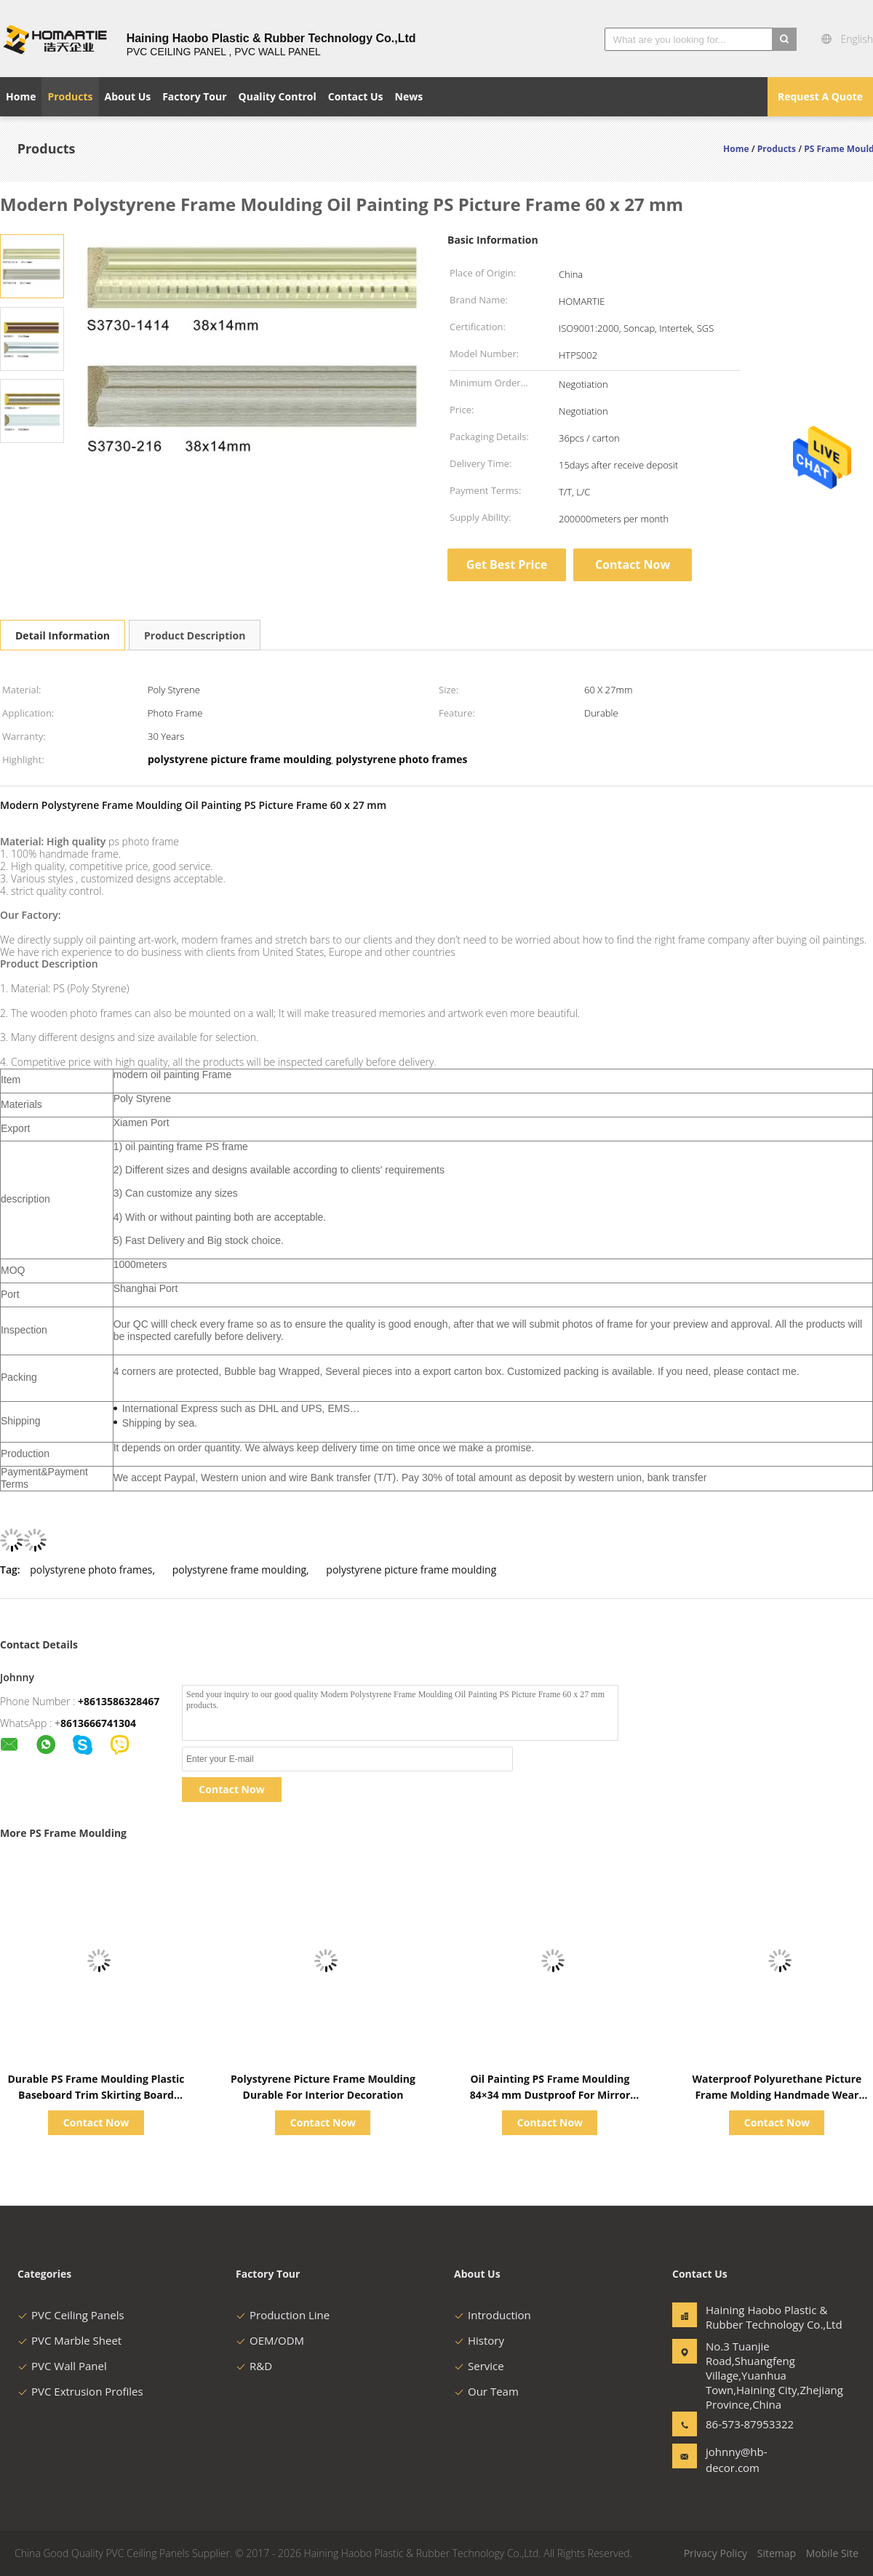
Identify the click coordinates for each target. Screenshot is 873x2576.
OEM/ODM (270, 2340)
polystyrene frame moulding (239, 1569)
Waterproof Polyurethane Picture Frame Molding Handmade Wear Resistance (777, 2095)
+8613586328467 (118, 1701)
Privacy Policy (715, 2553)
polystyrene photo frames (91, 1569)
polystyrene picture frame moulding (411, 1569)
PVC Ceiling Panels (70, 2315)
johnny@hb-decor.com (737, 2459)
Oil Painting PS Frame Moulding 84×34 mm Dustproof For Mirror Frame (550, 2095)
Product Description (194, 635)
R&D (254, 2365)
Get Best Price (506, 565)
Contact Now (632, 565)
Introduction (492, 2315)
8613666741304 (98, 1723)
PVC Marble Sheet (69, 2340)
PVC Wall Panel (62, 2365)
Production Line (283, 2315)
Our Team (486, 2391)
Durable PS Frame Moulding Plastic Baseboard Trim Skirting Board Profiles (96, 2095)
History (479, 2340)
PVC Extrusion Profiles (80, 2391)
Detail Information (62, 635)
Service (479, 2365)
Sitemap (776, 2553)
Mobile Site (832, 2553)
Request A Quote (820, 96)
